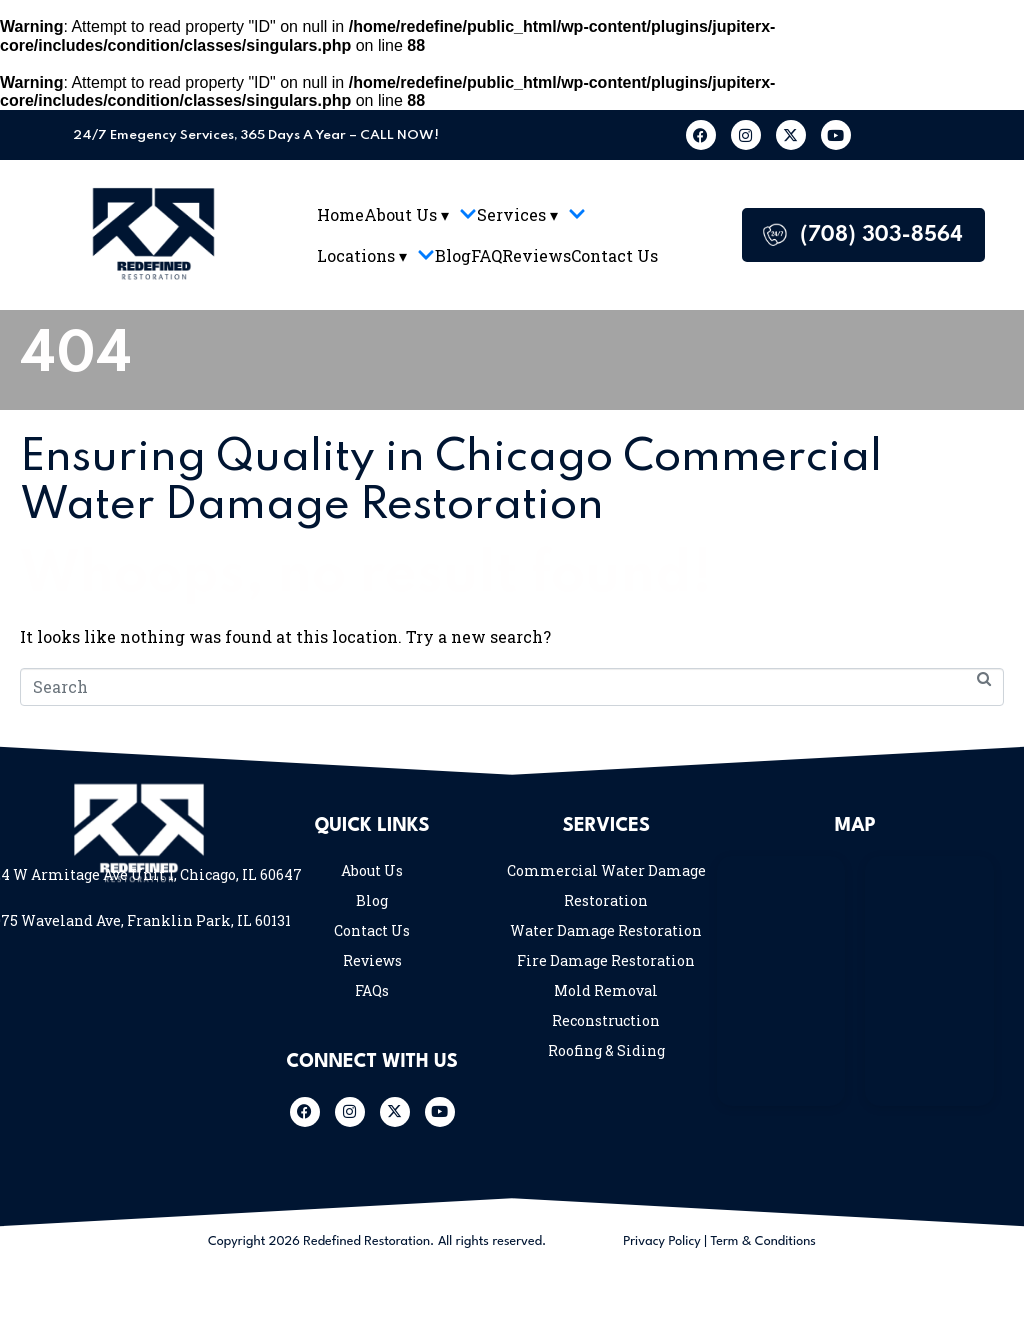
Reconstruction (606, 1020)
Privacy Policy (662, 1241)
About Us (372, 870)
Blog (453, 255)
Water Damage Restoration (606, 930)
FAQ (486, 255)
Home (340, 214)
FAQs (372, 990)
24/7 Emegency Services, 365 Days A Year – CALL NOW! (256, 135)
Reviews (536, 255)
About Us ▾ (420, 214)
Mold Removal (606, 990)
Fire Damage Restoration (606, 960)
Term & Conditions (763, 1241)
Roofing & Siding (606, 1050)
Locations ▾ (376, 255)
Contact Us (614, 255)
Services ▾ (531, 214)
